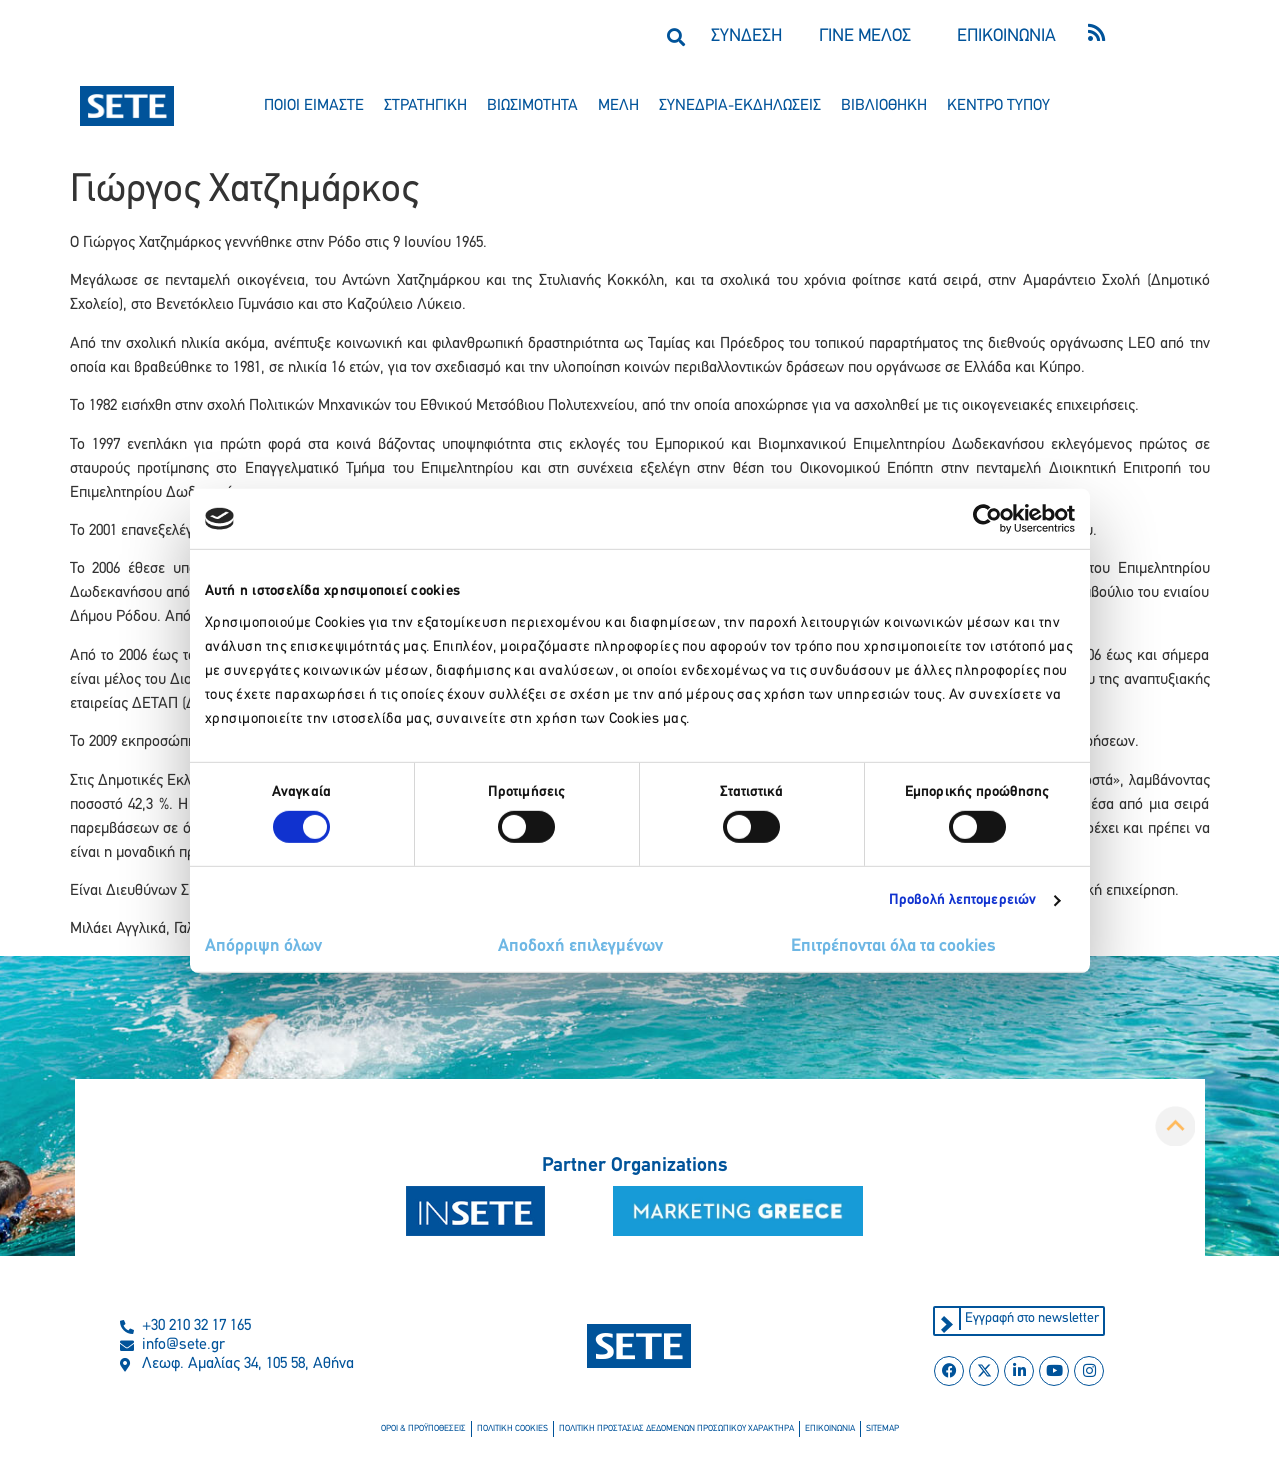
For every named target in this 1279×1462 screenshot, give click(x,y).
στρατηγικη (425, 106)
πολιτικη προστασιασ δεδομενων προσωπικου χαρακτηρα (676, 1428)
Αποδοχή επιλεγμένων (580, 946)
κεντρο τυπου (998, 106)
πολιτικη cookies (512, 1428)
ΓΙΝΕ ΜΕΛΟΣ (865, 36)
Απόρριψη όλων (263, 946)
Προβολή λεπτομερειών (962, 900)
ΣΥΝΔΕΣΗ (746, 36)
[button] (676, 36)
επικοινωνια (830, 1428)
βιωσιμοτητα (532, 106)
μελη (618, 106)
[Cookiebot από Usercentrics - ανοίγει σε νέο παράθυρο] (987, 519)
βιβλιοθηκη (884, 106)
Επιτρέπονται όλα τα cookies (893, 946)
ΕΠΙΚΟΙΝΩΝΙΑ (1006, 36)
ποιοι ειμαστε (314, 106)
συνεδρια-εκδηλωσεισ (740, 106)
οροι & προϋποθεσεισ (423, 1428)
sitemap (882, 1428)
